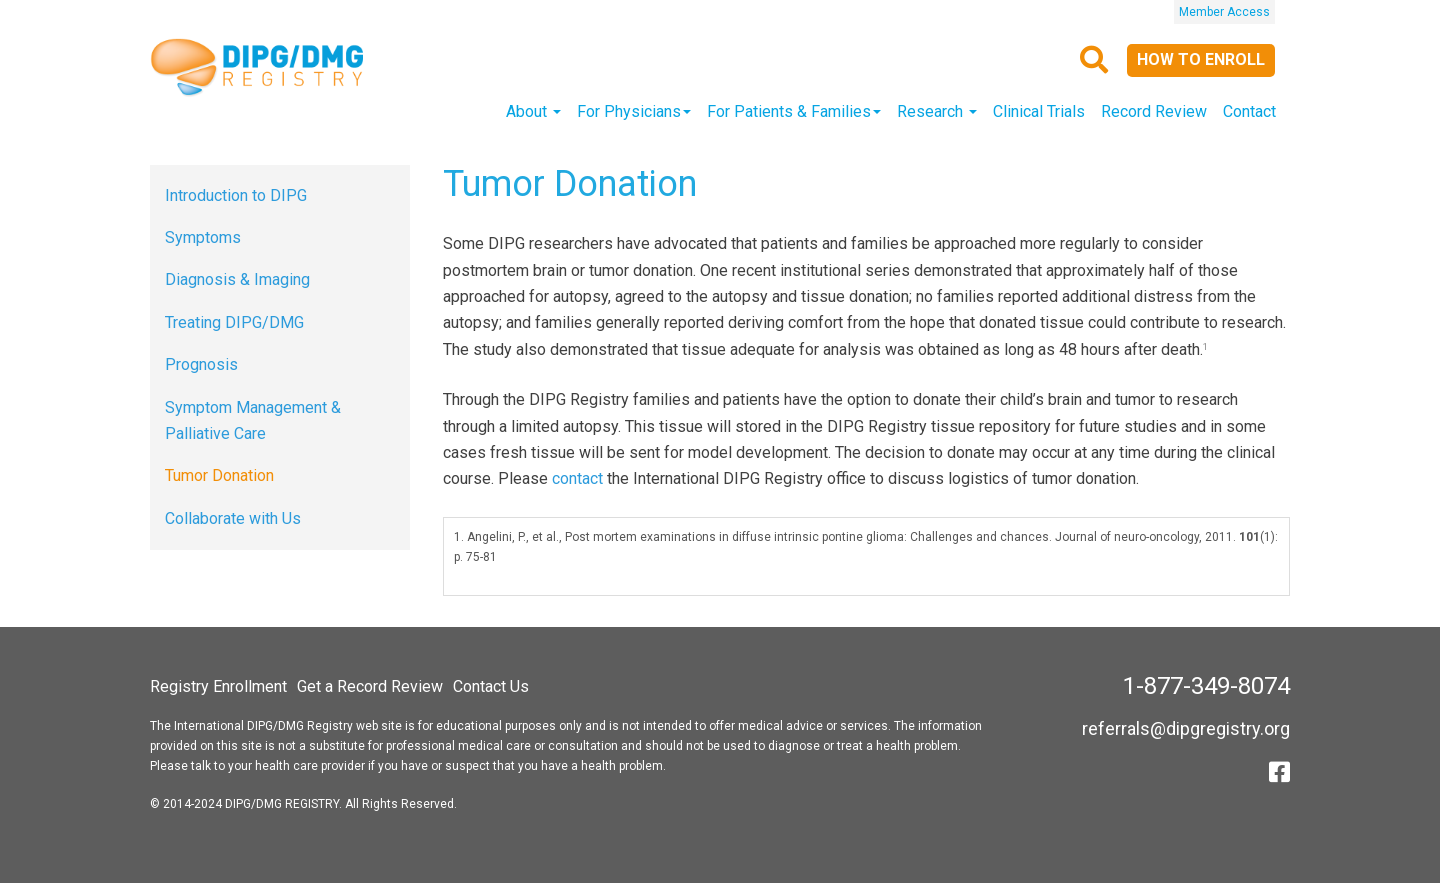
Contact (1249, 111)
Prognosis (201, 364)
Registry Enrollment (218, 686)
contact (577, 478)
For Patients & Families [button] (794, 111)
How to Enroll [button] (1201, 59)
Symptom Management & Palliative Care (253, 420)
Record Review (1154, 111)
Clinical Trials (1039, 111)
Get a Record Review (370, 686)
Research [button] (937, 111)
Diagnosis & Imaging (237, 279)
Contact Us (491, 686)
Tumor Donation (219, 475)
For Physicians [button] (634, 111)
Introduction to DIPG (236, 195)
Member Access (1224, 12)
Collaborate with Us (233, 518)
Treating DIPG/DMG (234, 322)
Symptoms (203, 237)
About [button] (533, 111)
